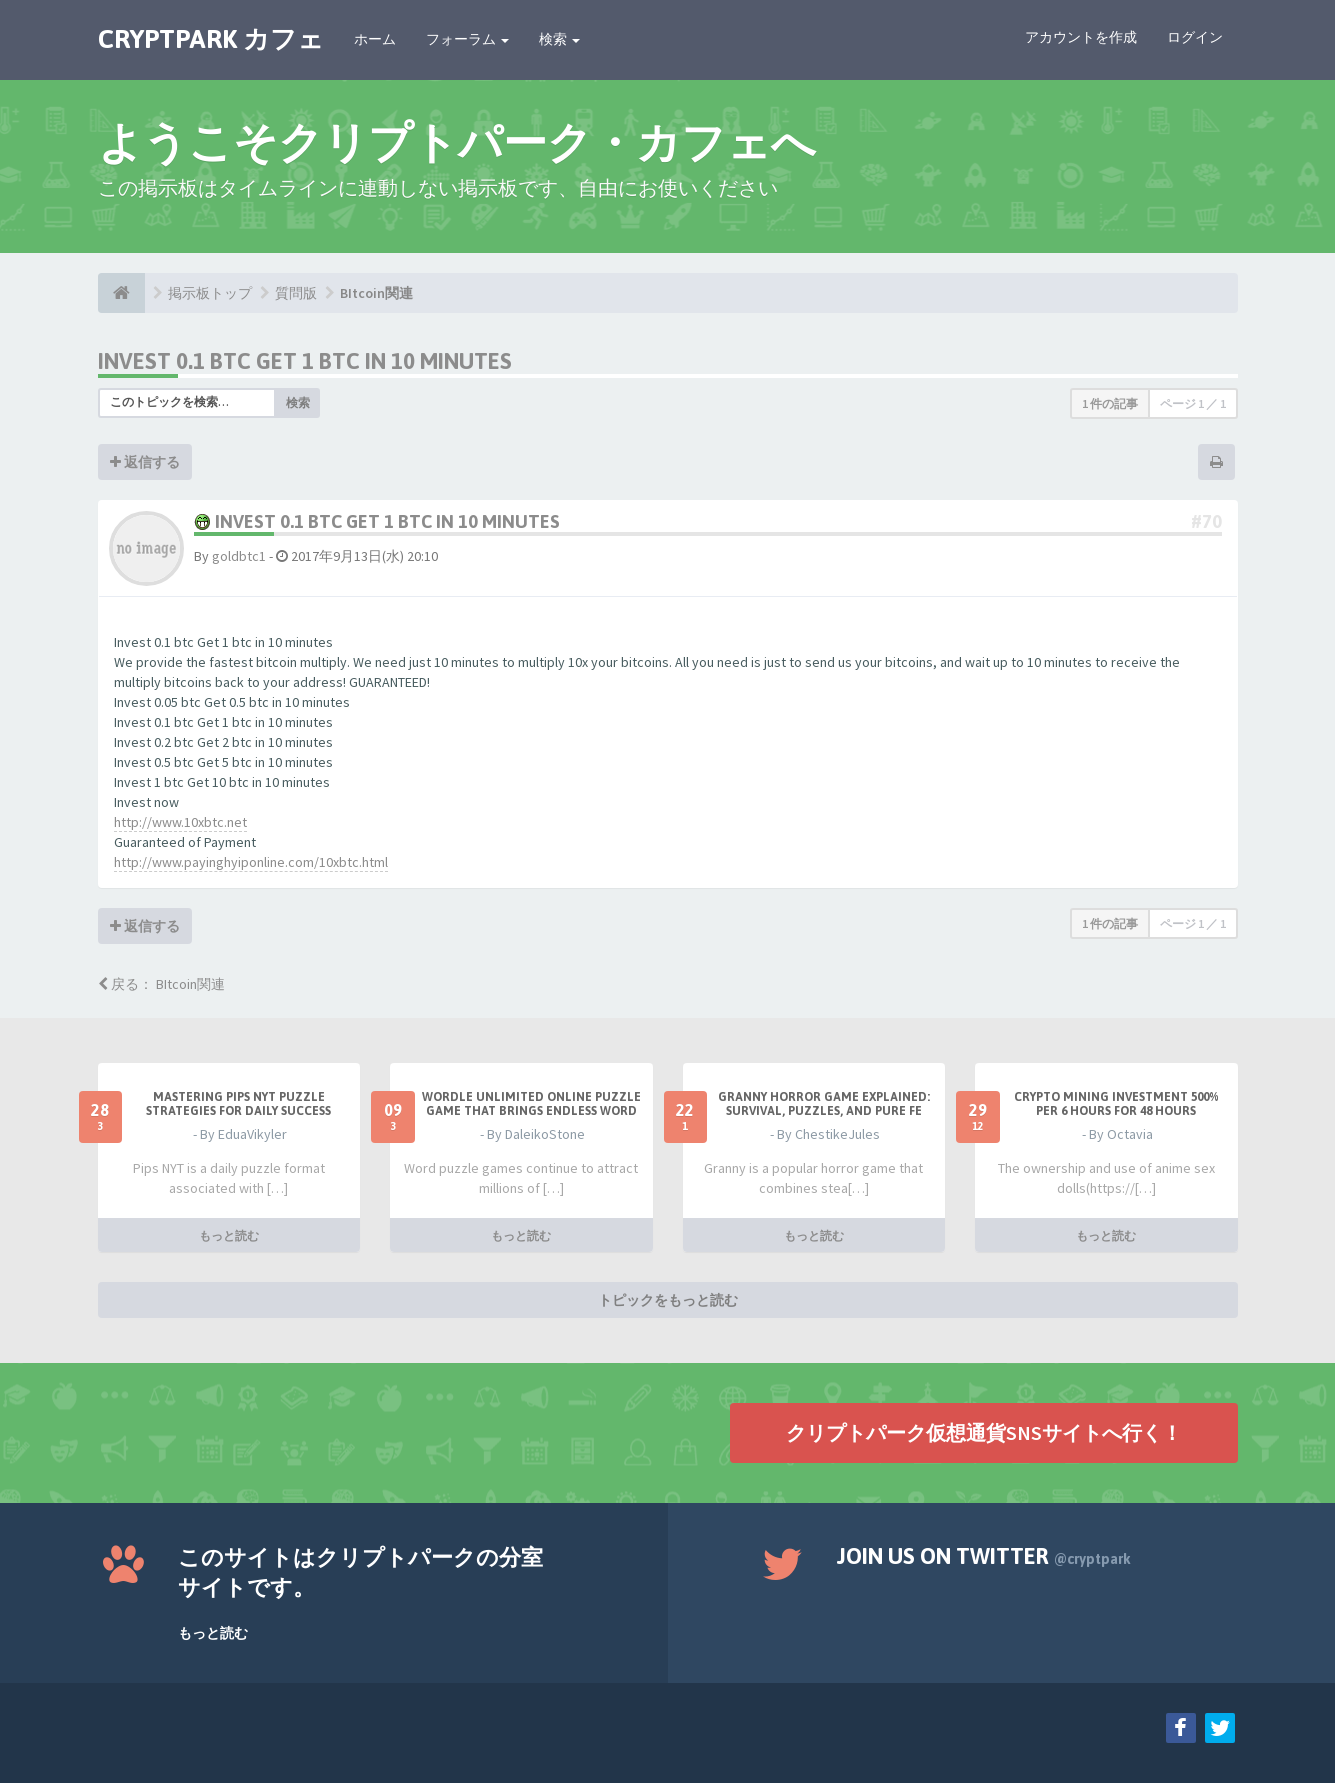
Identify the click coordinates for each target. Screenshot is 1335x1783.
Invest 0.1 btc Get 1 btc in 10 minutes (305, 361)
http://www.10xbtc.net (180, 822)
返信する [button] (145, 462)
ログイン (1195, 37)
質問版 (296, 293)
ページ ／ (1193, 403)
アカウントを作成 (1081, 37)
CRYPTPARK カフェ (211, 39)
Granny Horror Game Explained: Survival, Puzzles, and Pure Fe (824, 1104)
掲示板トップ (210, 293)
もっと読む (229, 1234)
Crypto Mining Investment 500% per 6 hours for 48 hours (1116, 1104)
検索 (559, 39)
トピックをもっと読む (668, 1299)
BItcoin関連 (376, 293)
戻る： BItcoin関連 (161, 984)
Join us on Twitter (984, 1556)
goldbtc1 (239, 556)
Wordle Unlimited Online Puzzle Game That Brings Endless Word (531, 1104)
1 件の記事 (1110, 403)
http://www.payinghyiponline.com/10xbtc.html (251, 862)
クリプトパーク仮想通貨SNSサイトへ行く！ (984, 1431)
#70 (1206, 521)
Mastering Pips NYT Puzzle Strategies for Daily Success (238, 1104)
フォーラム (467, 39)
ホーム (375, 39)
